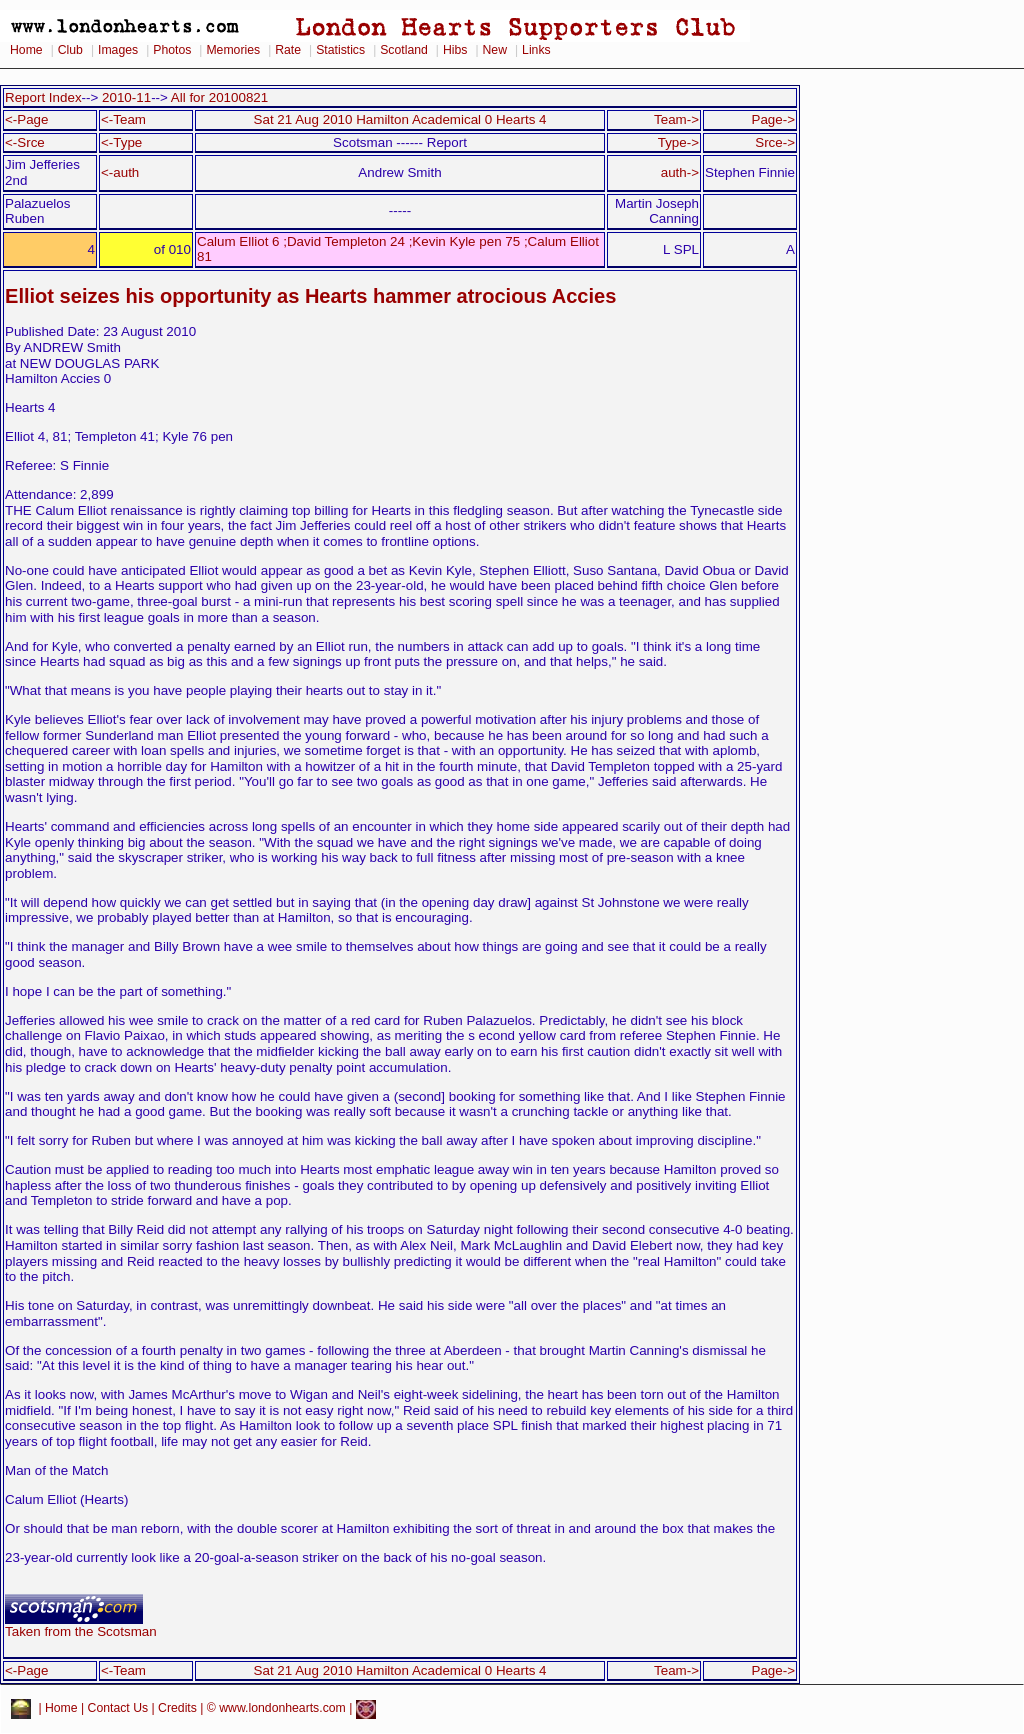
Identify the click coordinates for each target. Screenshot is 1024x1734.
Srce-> (775, 142)
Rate (288, 50)
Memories (233, 50)
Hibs (455, 50)
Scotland (404, 50)
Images (118, 50)
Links (536, 50)
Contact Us (118, 1708)
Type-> (678, 142)
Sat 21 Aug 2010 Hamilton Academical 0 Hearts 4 (400, 119)
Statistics (340, 50)
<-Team (123, 119)
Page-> (773, 119)
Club (70, 50)
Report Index (43, 97)
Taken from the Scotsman (81, 1625)
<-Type (121, 142)
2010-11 (126, 97)
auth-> (680, 172)
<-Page (27, 119)
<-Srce (25, 142)
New (495, 50)
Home (26, 50)
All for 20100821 (219, 97)
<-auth (120, 172)
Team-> (676, 119)
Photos (172, 50)
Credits (177, 1708)
